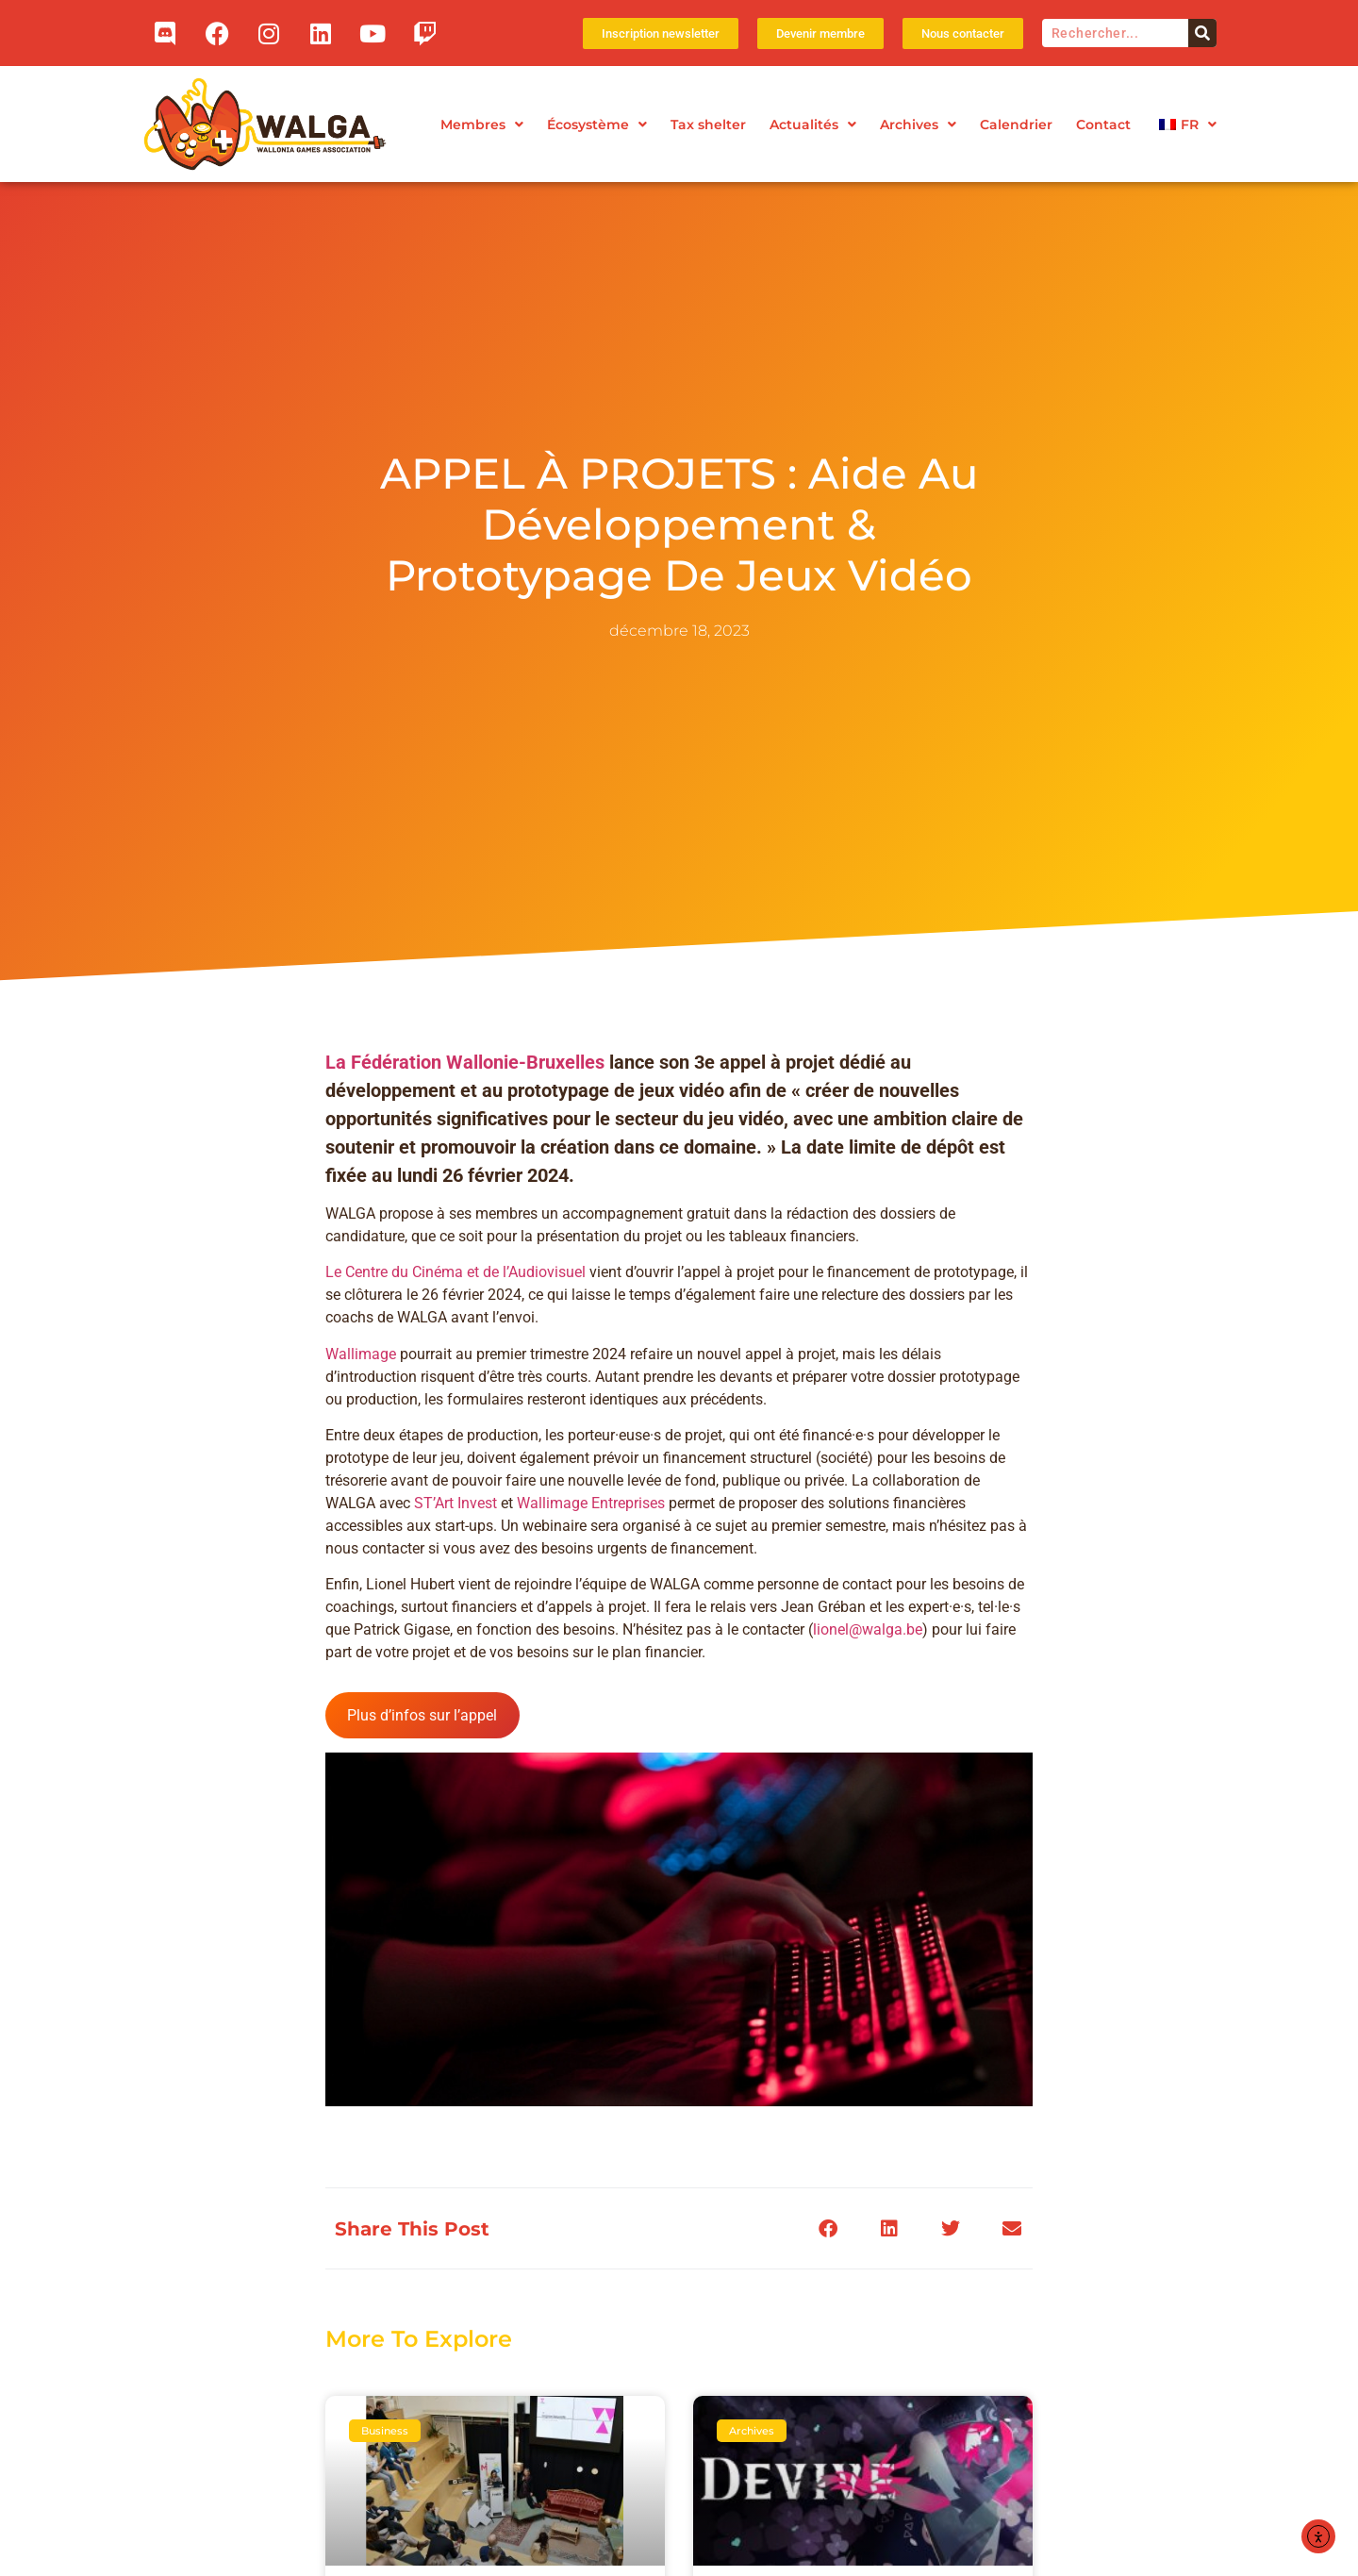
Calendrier (1016, 124)
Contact (1103, 124)
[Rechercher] (1202, 33)
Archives (918, 124)
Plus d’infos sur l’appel (422, 1790)
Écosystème (597, 124)
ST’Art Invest (455, 1578)
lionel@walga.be (867, 1705)
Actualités (813, 124)
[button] (827, 2304)
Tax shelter (708, 124)
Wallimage (360, 1429)
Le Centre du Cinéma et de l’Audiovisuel (455, 1347)
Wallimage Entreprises (591, 1578)
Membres (481, 124)
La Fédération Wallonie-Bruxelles (464, 1136)
